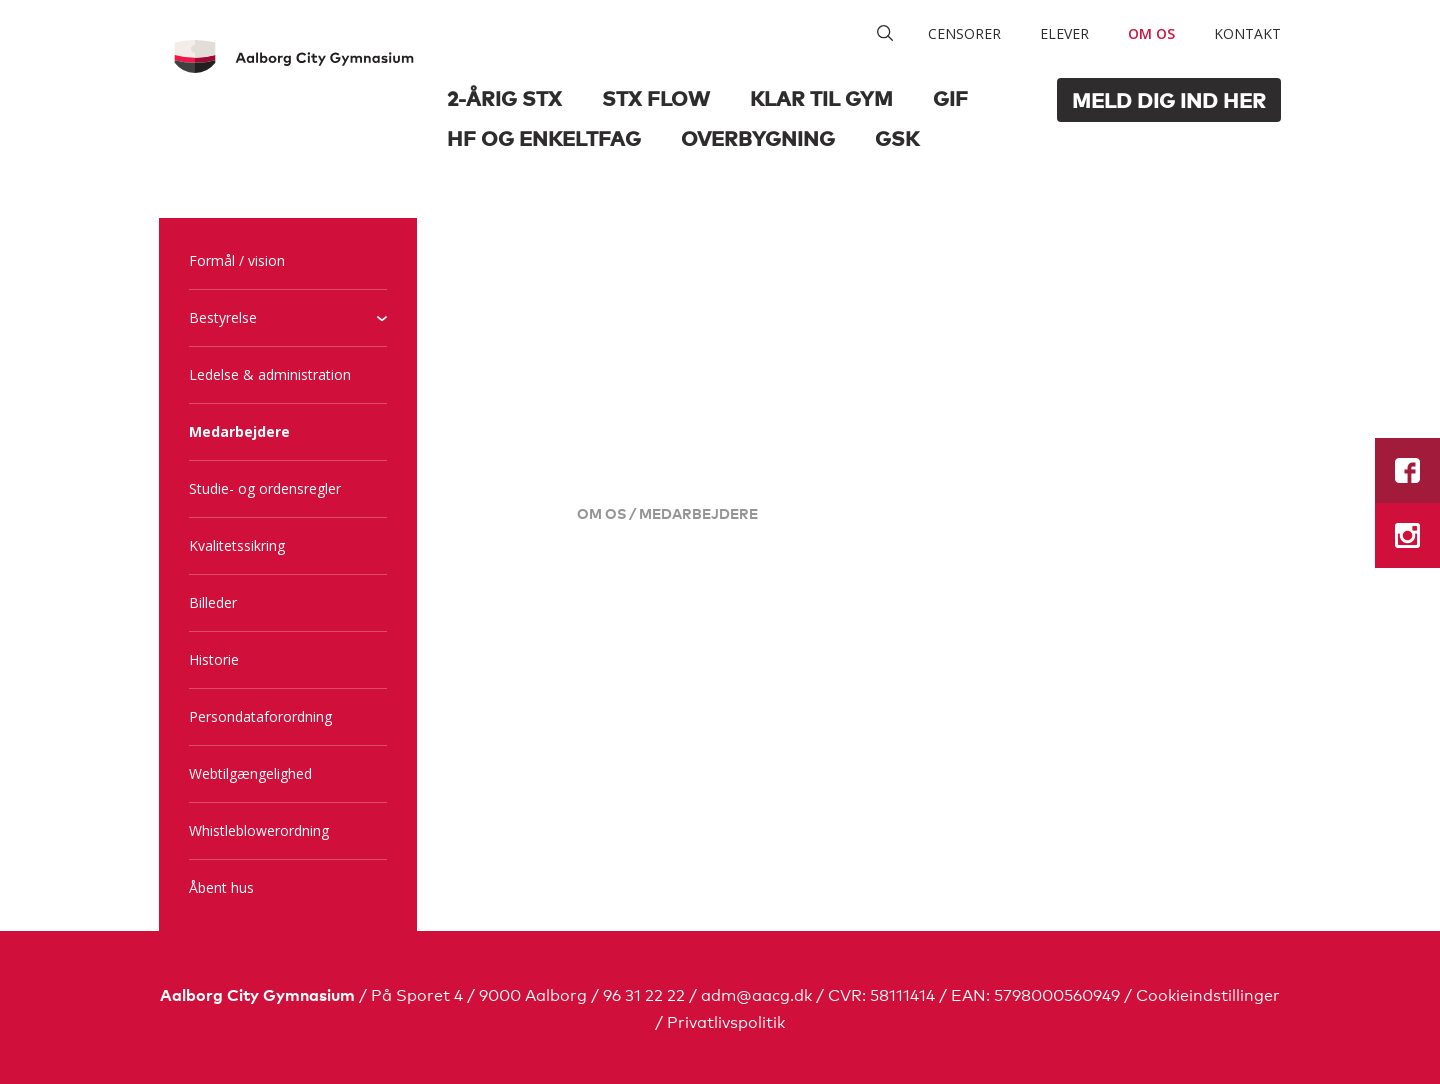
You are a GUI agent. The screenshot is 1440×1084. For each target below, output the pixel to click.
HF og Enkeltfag (544, 137)
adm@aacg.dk (756, 993)
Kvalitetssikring (237, 545)
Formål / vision (237, 260)
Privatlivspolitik (726, 1020)
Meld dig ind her (1169, 99)
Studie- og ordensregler (265, 488)
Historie (214, 659)
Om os (1151, 33)
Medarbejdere (239, 431)
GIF (950, 97)
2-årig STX (504, 97)
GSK (897, 137)
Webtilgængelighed (250, 773)
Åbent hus (221, 887)
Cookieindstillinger (1208, 993)
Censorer (964, 33)
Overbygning (758, 137)
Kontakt (1247, 33)
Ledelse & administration (270, 374)
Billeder (213, 602)
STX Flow (656, 97)
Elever (1064, 33)
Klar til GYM (821, 97)
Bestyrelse (223, 317)
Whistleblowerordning (259, 830)
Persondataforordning (260, 716)
